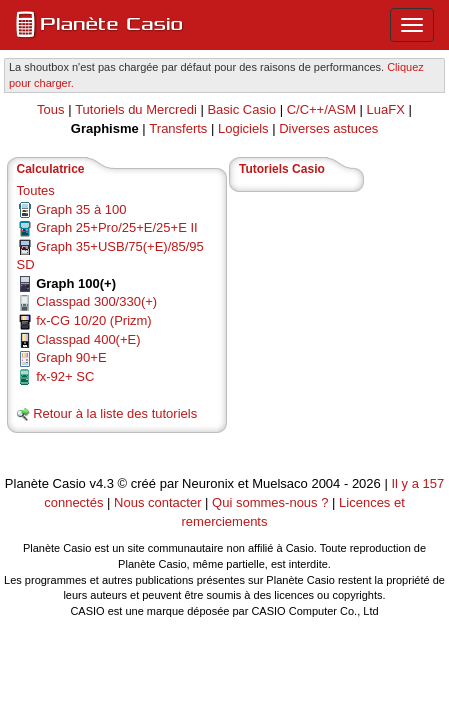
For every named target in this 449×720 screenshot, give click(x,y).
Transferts (178, 128)
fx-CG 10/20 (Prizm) (94, 320)
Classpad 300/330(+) (96, 301)
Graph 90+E (71, 357)
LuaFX (386, 109)
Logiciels (243, 128)
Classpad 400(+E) (88, 339)
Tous (50, 109)
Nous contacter (157, 502)
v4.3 (101, 483)
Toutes (36, 190)
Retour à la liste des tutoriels (115, 413)
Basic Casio (241, 109)
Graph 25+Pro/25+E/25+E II (117, 227)
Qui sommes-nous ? (270, 502)
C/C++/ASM (321, 109)
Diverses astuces (328, 128)
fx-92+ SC (65, 376)
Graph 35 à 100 (81, 209)
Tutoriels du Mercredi (136, 109)
